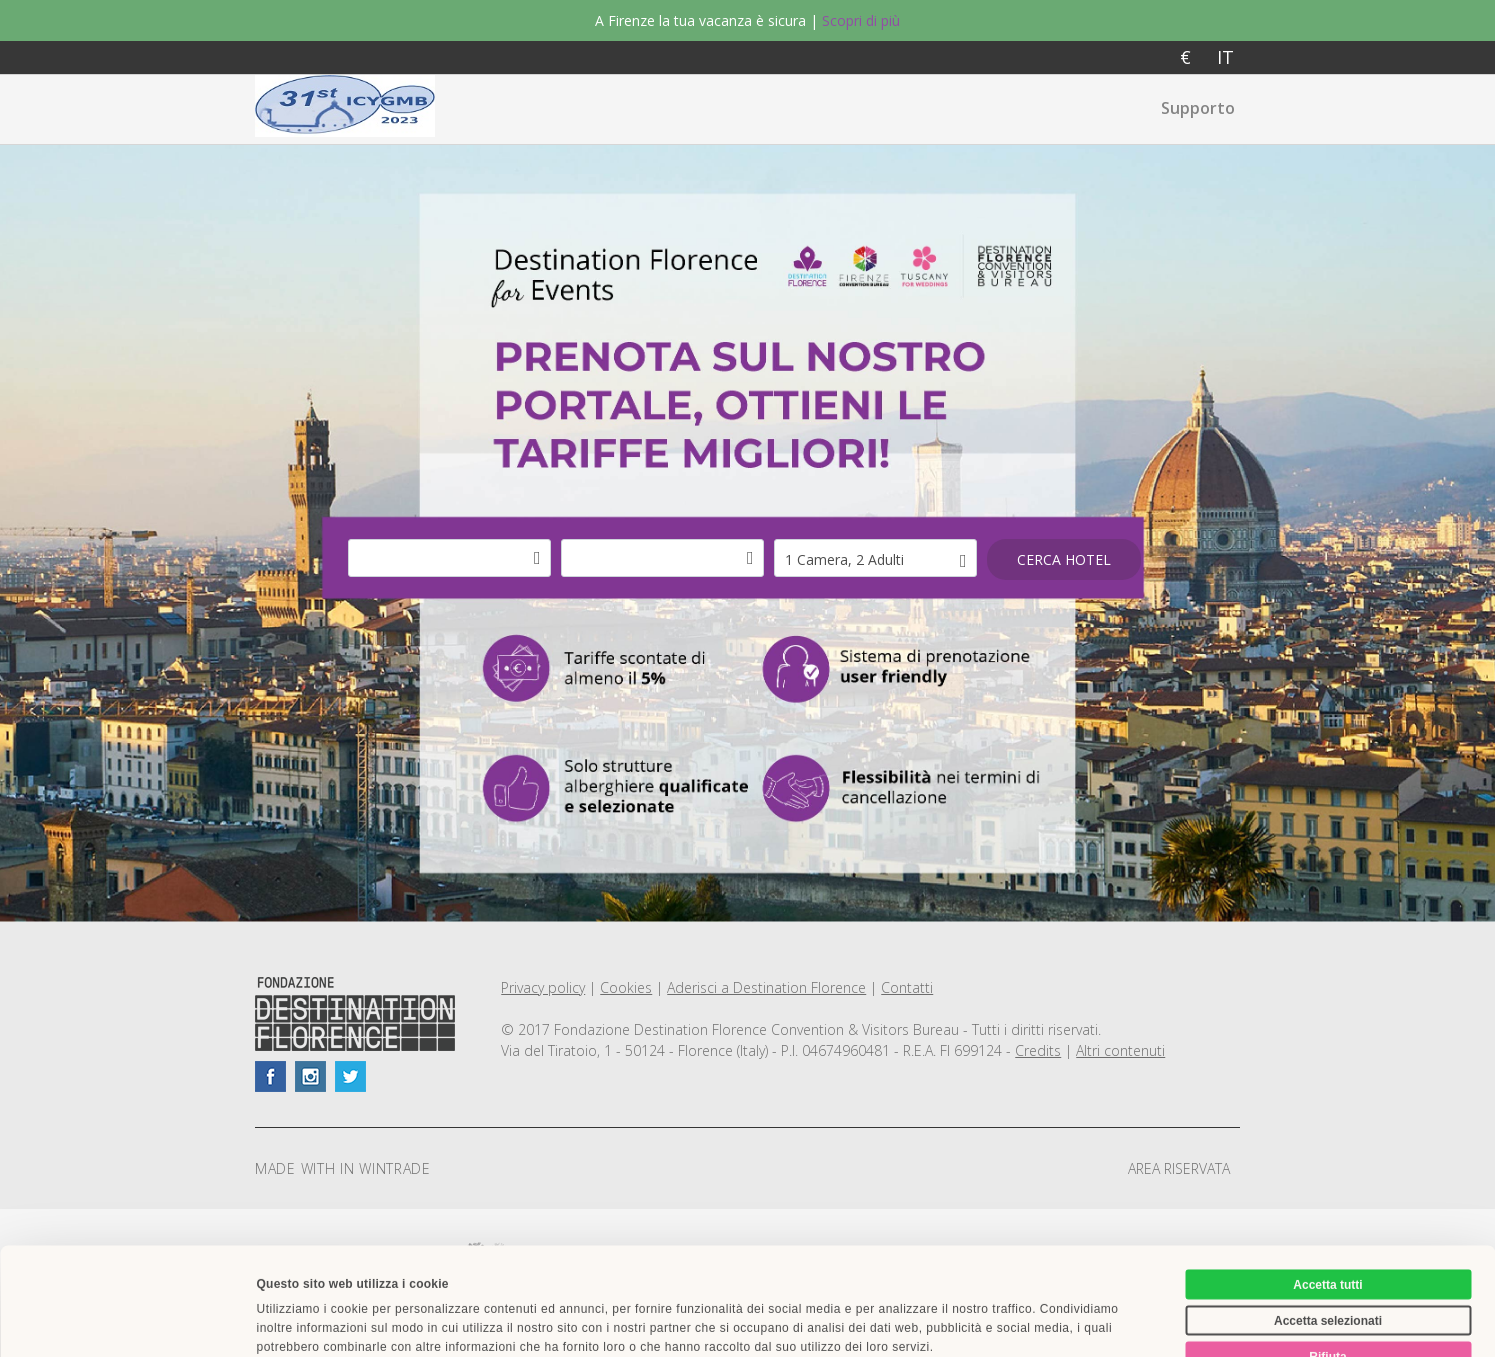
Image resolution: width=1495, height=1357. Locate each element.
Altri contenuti (1120, 1050)
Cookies (626, 987)
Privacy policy (543, 987)
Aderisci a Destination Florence (766, 987)
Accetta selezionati (1328, 1213)
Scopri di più (861, 20)
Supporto (1198, 108)
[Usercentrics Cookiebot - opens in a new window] (129, 1321)
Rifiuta (1327, 1249)
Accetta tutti (1327, 1177)
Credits (1038, 1050)
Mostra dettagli (935, 1321)
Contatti (907, 987)
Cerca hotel (1064, 559)
